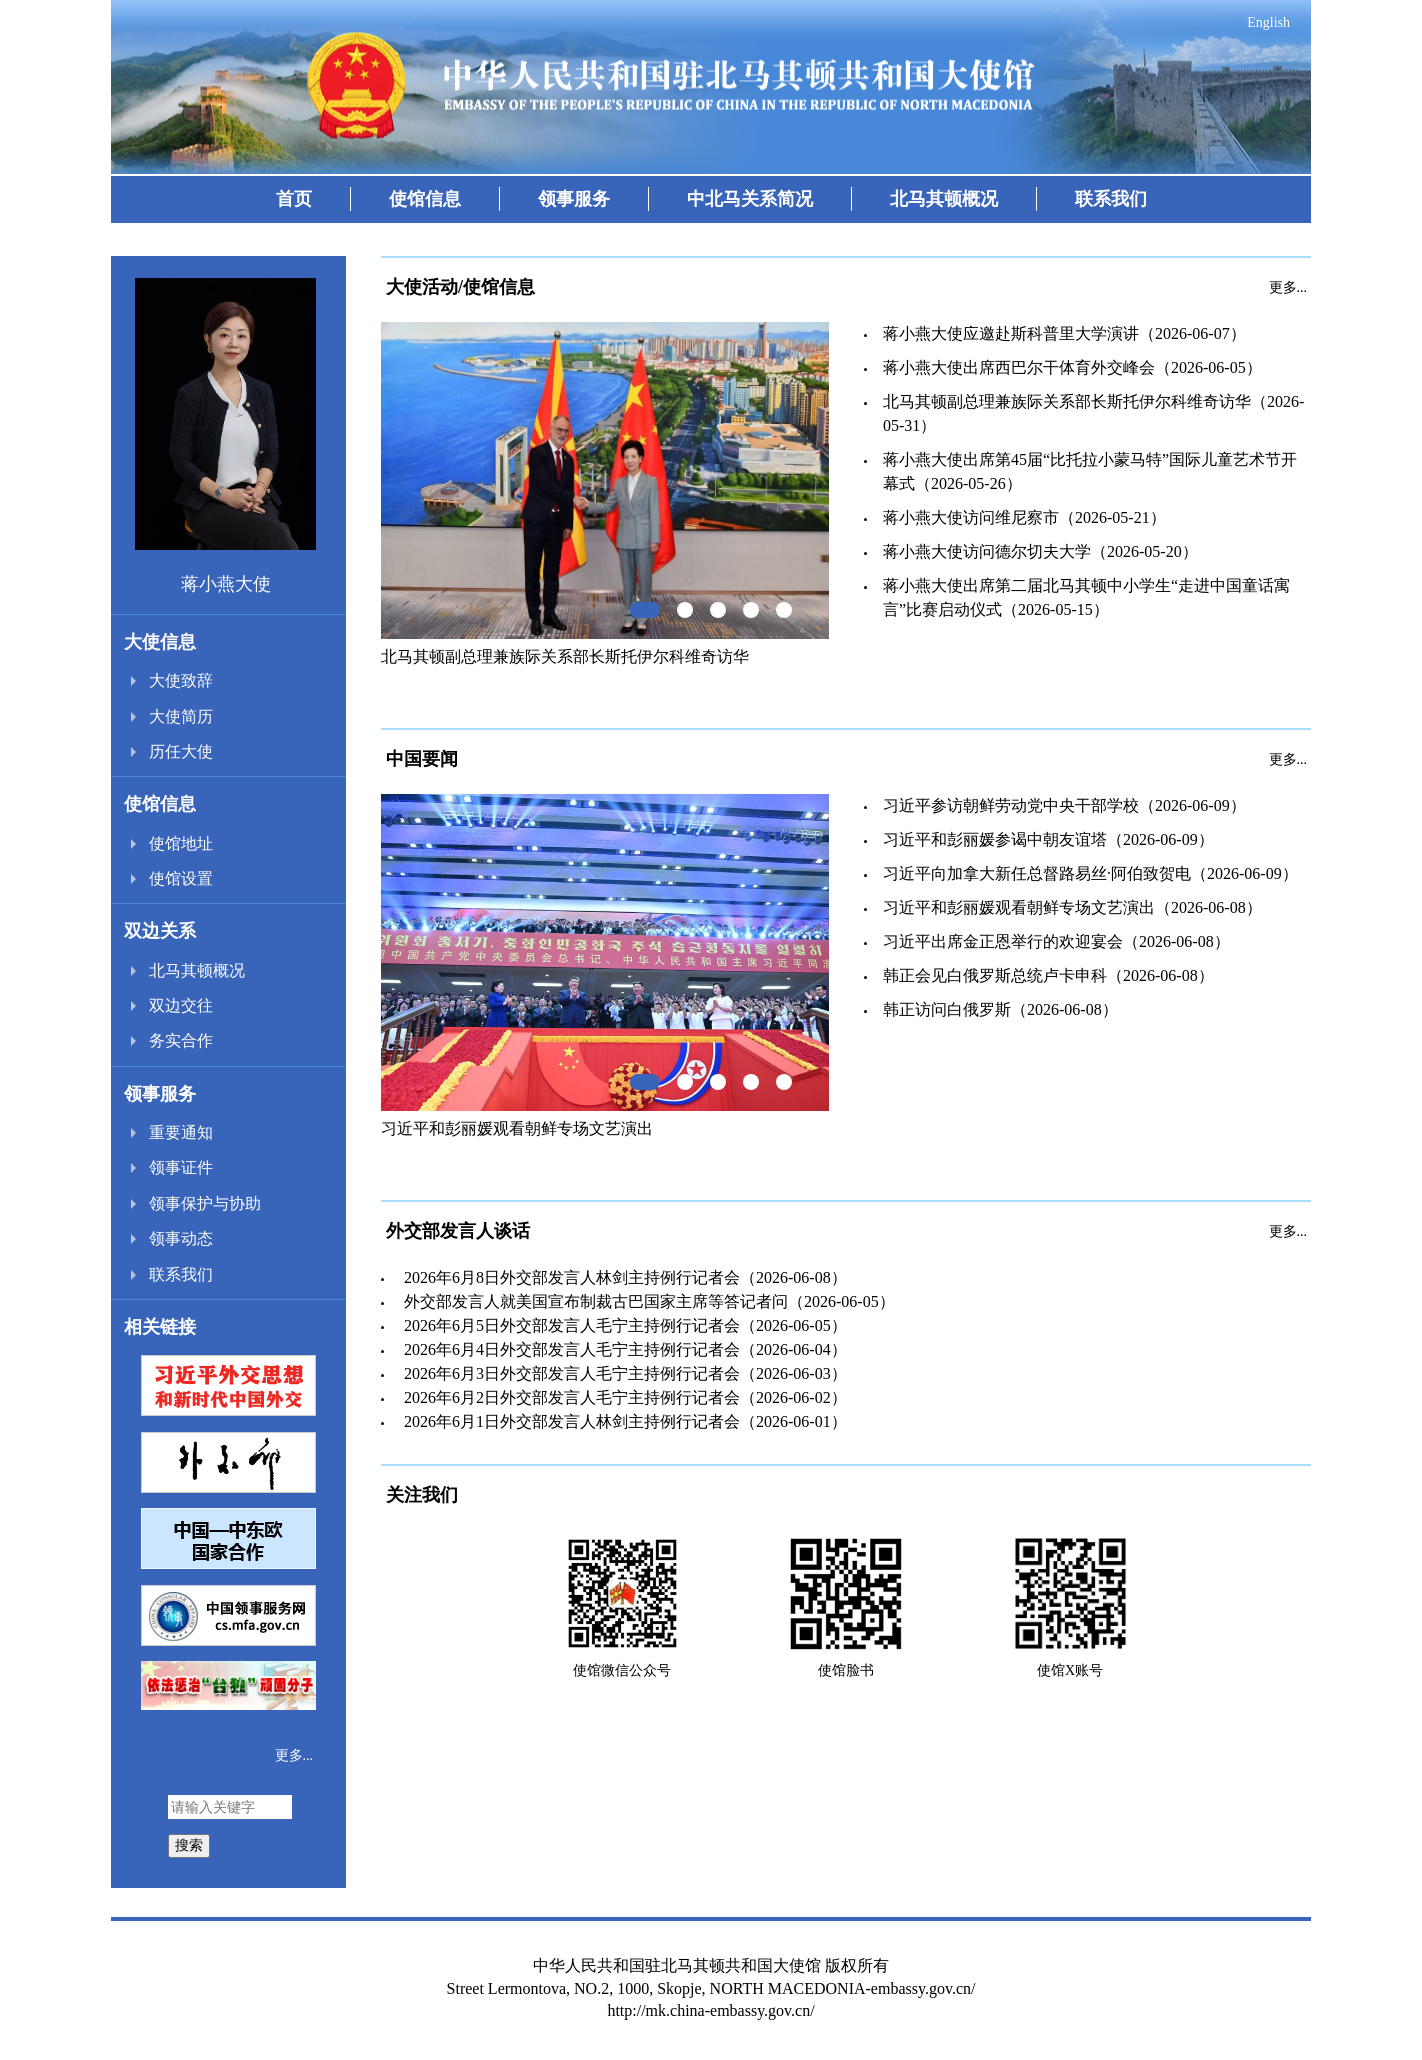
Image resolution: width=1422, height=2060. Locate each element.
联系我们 (1111, 199)
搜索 (189, 1845)
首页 (294, 199)
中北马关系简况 (750, 199)
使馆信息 (425, 199)
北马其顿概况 (944, 199)
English (1268, 22)
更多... (294, 1755)
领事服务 (574, 199)
